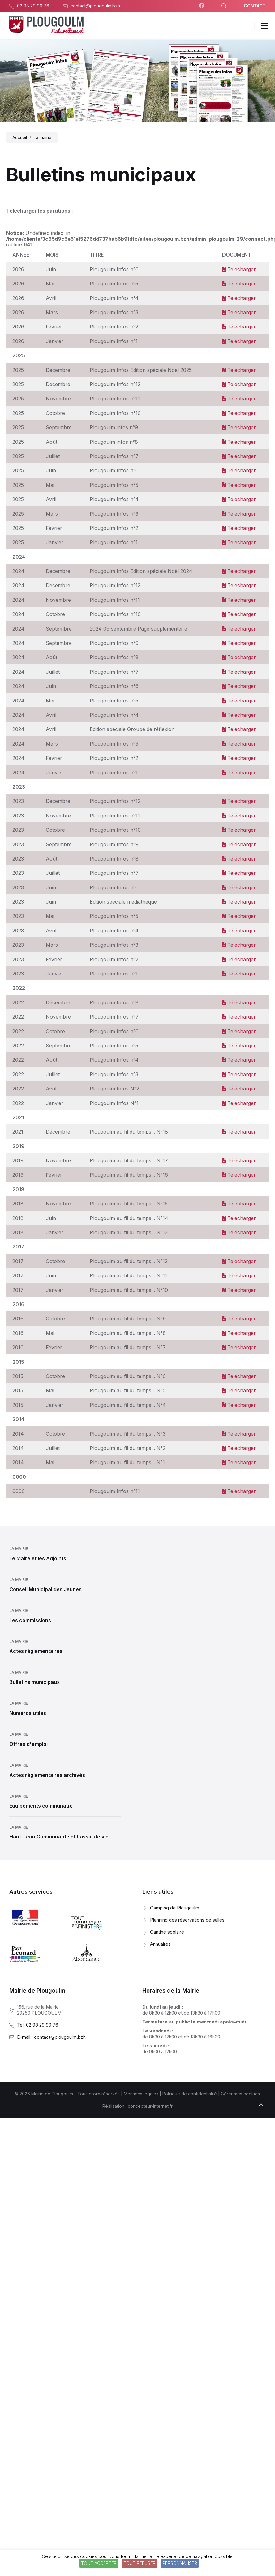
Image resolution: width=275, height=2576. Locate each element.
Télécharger (239, 269)
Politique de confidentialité (189, 2093)
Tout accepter (99, 2563)
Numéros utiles (27, 1713)
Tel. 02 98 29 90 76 (37, 2025)
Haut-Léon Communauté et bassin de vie (59, 1837)
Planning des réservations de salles (187, 1920)
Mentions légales (141, 2093)
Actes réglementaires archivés (47, 1775)
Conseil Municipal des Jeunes (45, 1589)
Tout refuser (139, 2563)
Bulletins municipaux (34, 1682)
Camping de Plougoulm (174, 1908)
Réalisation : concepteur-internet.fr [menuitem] (137, 2106)
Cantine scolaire (167, 1932)
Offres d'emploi (28, 1744)
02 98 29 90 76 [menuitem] (33, 5)
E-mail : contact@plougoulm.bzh (51, 2037)
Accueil (19, 137)
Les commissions (30, 1620)
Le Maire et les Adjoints (37, 1558)
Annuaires (160, 1944)
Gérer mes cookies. (241, 2093)
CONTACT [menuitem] (255, 5)
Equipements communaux (40, 1806)
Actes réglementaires (35, 1651)
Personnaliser (179, 2563)
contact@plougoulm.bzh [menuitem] (95, 5)
